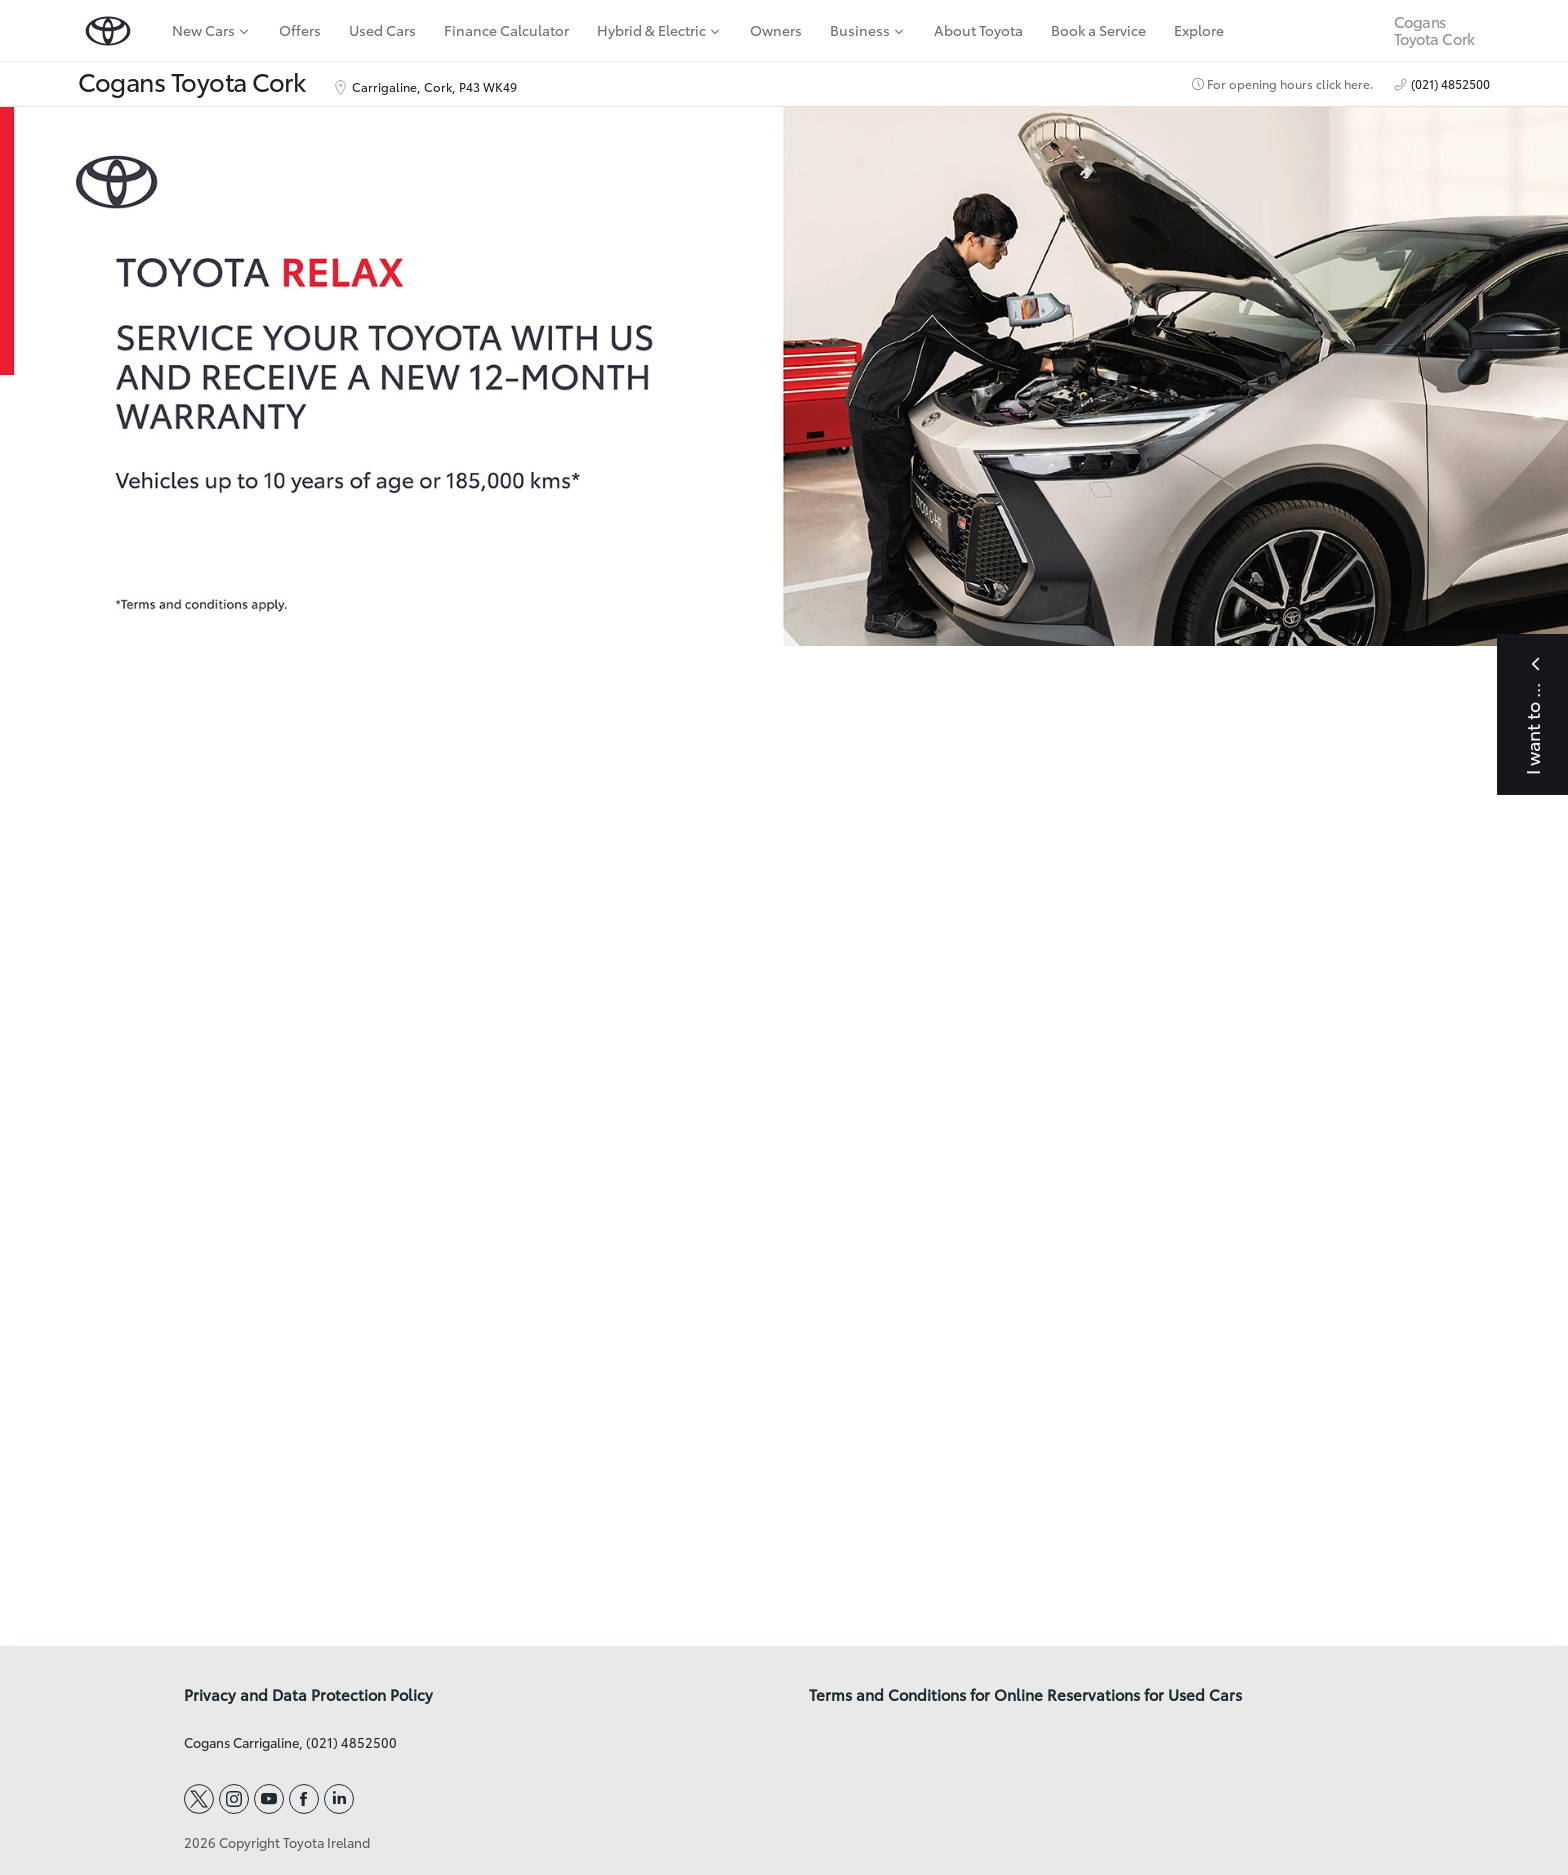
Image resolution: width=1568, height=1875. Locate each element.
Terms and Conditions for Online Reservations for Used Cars (1025, 1695)
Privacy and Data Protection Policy (308, 1695)
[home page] (108, 31)
